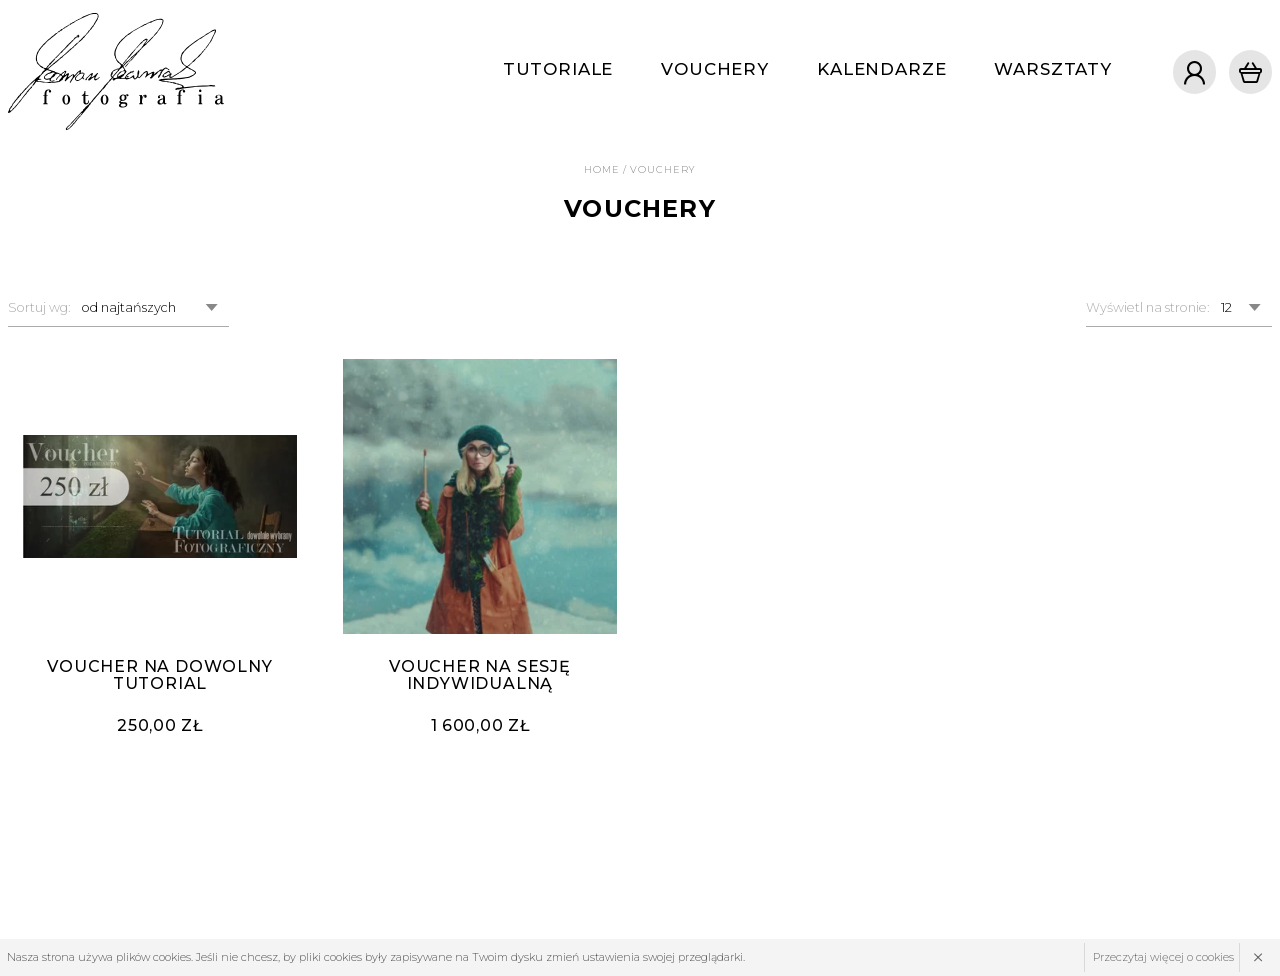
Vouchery (715, 69)
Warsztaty (1053, 69)
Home (602, 169)
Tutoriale (558, 69)
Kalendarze (881, 69)
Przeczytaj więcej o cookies (1163, 957)
